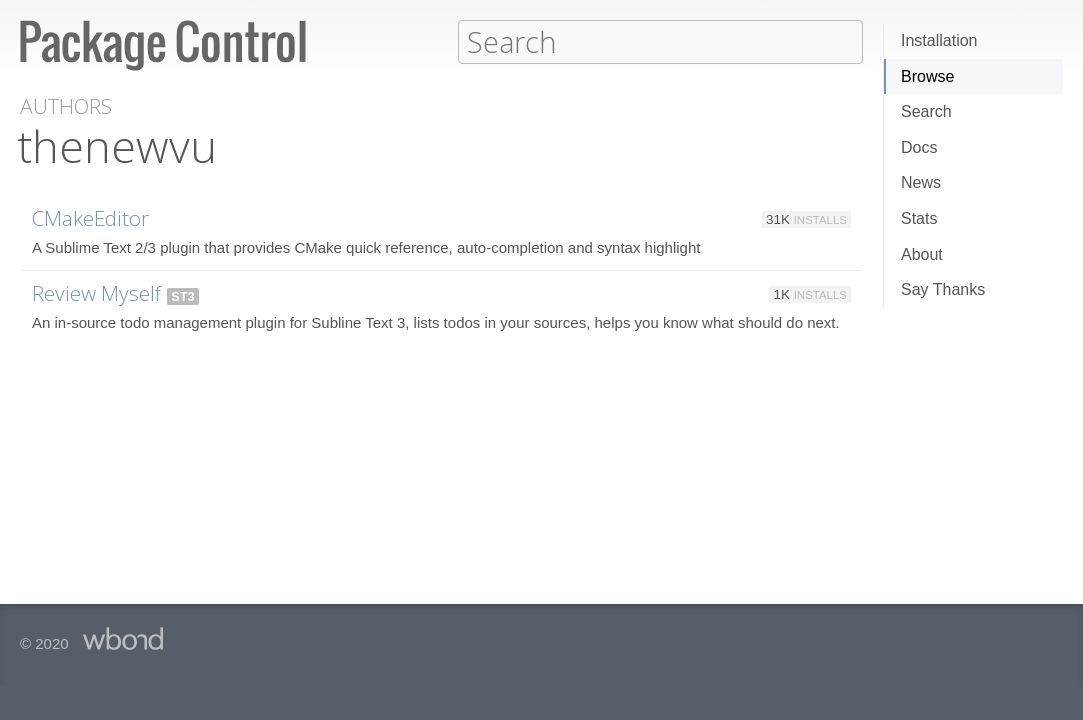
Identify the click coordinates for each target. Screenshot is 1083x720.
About (922, 254)
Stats (919, 218)
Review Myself (96, 292)
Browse (927, 76)
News (921, 182)
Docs (919, 147)
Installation (939, 40)
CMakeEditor (90, 217)
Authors (66, 105)
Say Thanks (943, 289)
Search (926, 111)
